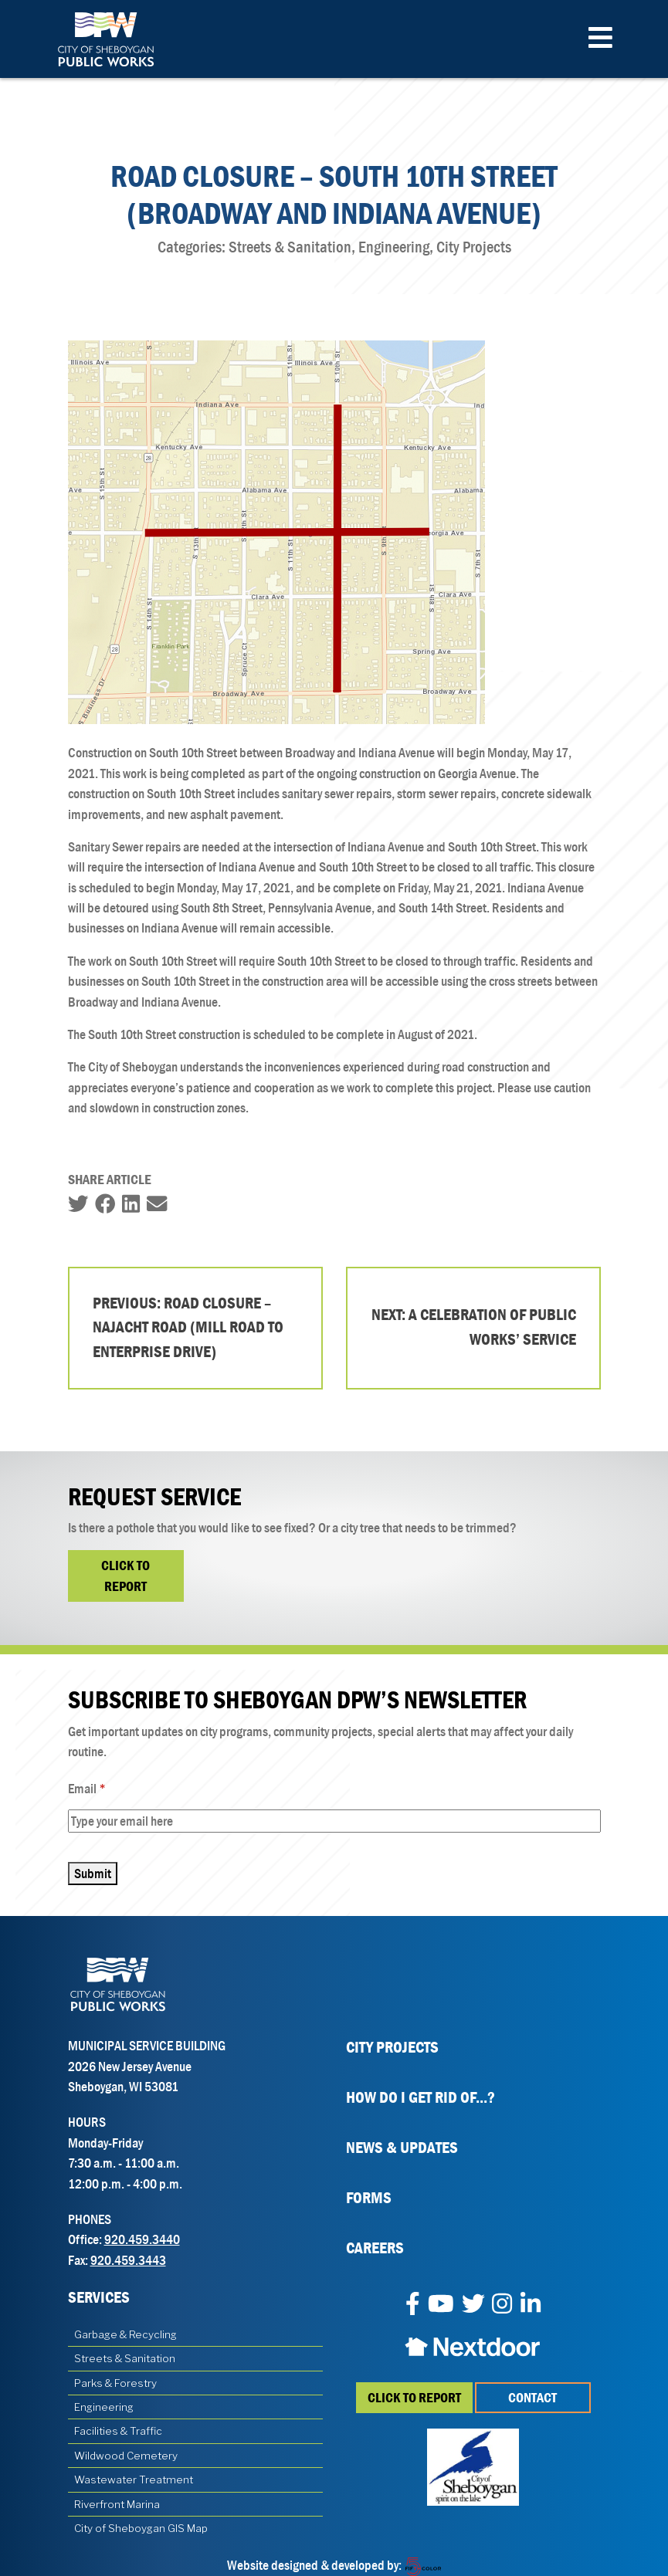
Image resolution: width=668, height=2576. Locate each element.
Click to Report (125, 1575)
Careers (375, 2248)
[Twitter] (473, 2305)
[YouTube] (441, 2305)
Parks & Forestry (115, 2383)
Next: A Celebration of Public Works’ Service (473, 1327)
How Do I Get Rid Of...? (420, 2097)
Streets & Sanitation (124, 2358)
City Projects (392, 2047)
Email (108, 1789)
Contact (532, 2397)
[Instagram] (502, 2305)
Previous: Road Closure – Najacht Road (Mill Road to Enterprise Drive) (188, 1327)
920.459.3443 (128, 2260)
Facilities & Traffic (118, 2431)
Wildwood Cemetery (126, 2455)
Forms (369, 2197)
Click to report (414, 2397)
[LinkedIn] (530, 2305)
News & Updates (402, 2147)
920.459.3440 (142, 2239)
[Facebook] (413, 2305)
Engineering (104, 2407)
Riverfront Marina (117, 2504)
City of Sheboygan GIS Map (141, 2528)
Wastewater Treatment (133, 2479)
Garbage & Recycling (125, 2334)
